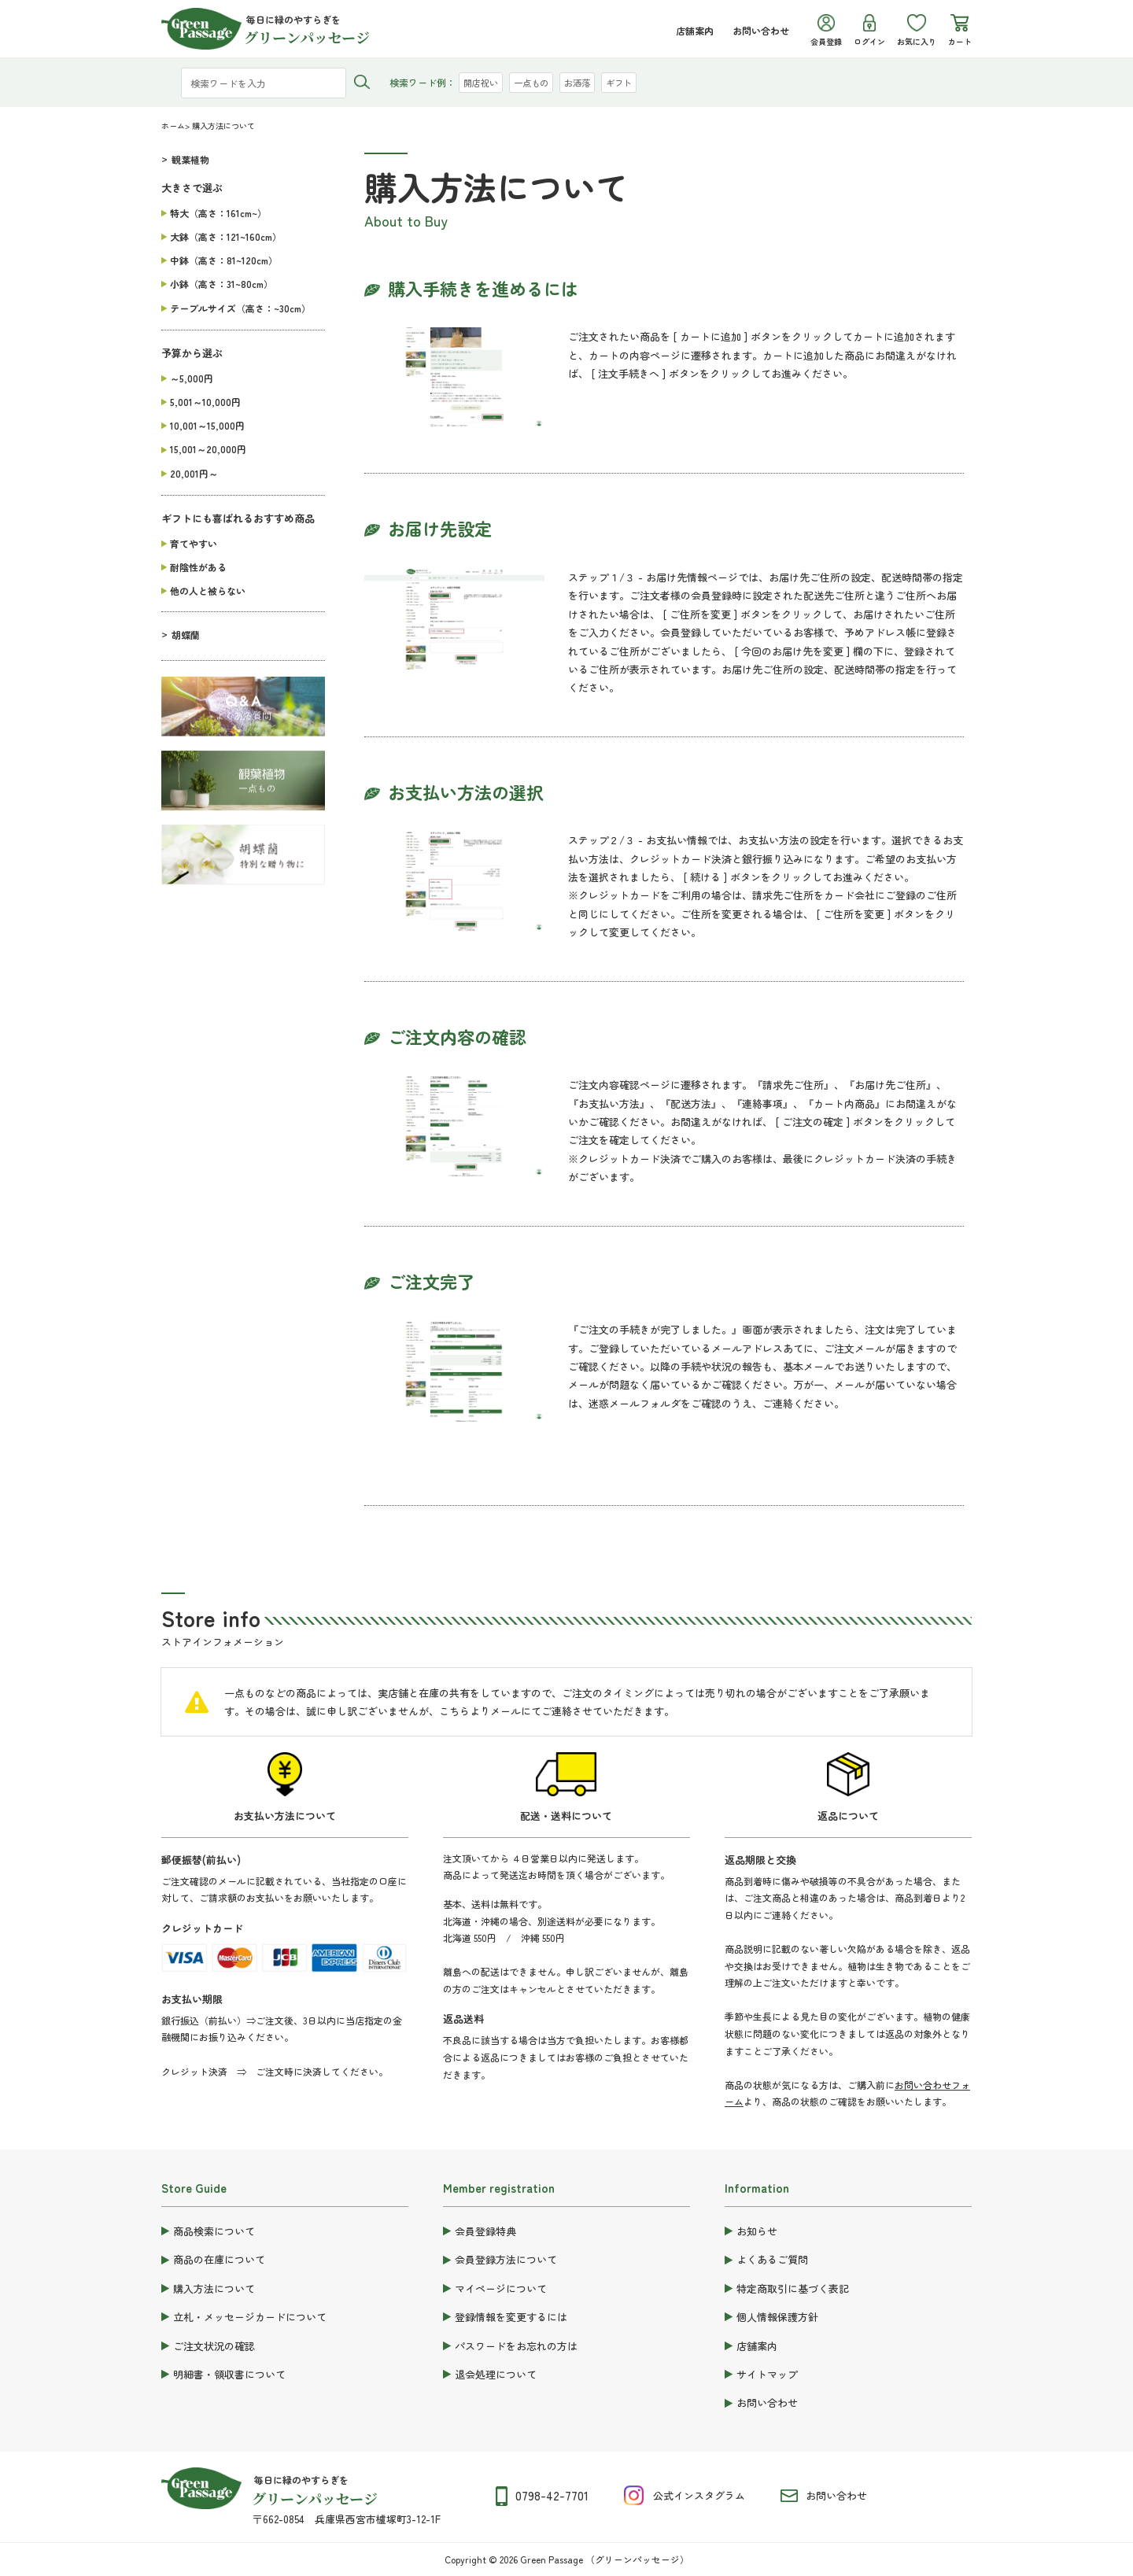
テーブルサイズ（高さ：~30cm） (240, 308)
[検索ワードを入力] (263, 83)
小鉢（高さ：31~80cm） (221, 283)
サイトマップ (767, 2374)
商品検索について (214, 2231)
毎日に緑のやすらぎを (301, 2479)
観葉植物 (190, 159)
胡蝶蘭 (186, 634)
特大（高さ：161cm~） (218, 213)
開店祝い (482, 82)
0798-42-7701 (552, 2495)
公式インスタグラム (699, 2495)
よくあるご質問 (772, 2259)
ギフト (628, 82)
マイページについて (501, 2288)
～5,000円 (191, 378)
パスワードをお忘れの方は (516, 2345)
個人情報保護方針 (777, 2316)
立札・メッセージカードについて (250, 2316)
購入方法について (214, 2288)
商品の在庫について (219, 2259)
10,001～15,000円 (207, 425)
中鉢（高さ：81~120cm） (224, 260)
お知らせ (756, 2231)
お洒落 (584, 82)
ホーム (173, 125)
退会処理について (496, 2374)
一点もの (536, 82)
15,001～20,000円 (208, 449)
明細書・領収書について (229, 2374)
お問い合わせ (761, 30)
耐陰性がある (198, 567)
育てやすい (193, 543)
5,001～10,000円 (205, 401)
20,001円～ (194, 473)
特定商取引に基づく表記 (792, 2288)
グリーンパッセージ (315, 2498)
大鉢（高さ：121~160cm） (226, 236)
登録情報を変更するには (511, 2316)
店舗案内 (695, 30)
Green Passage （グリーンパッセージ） (604, 2559)
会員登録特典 (485, 2231)
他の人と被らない (207, 590)
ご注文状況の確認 (214, 2345)
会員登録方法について (506, 2259)
